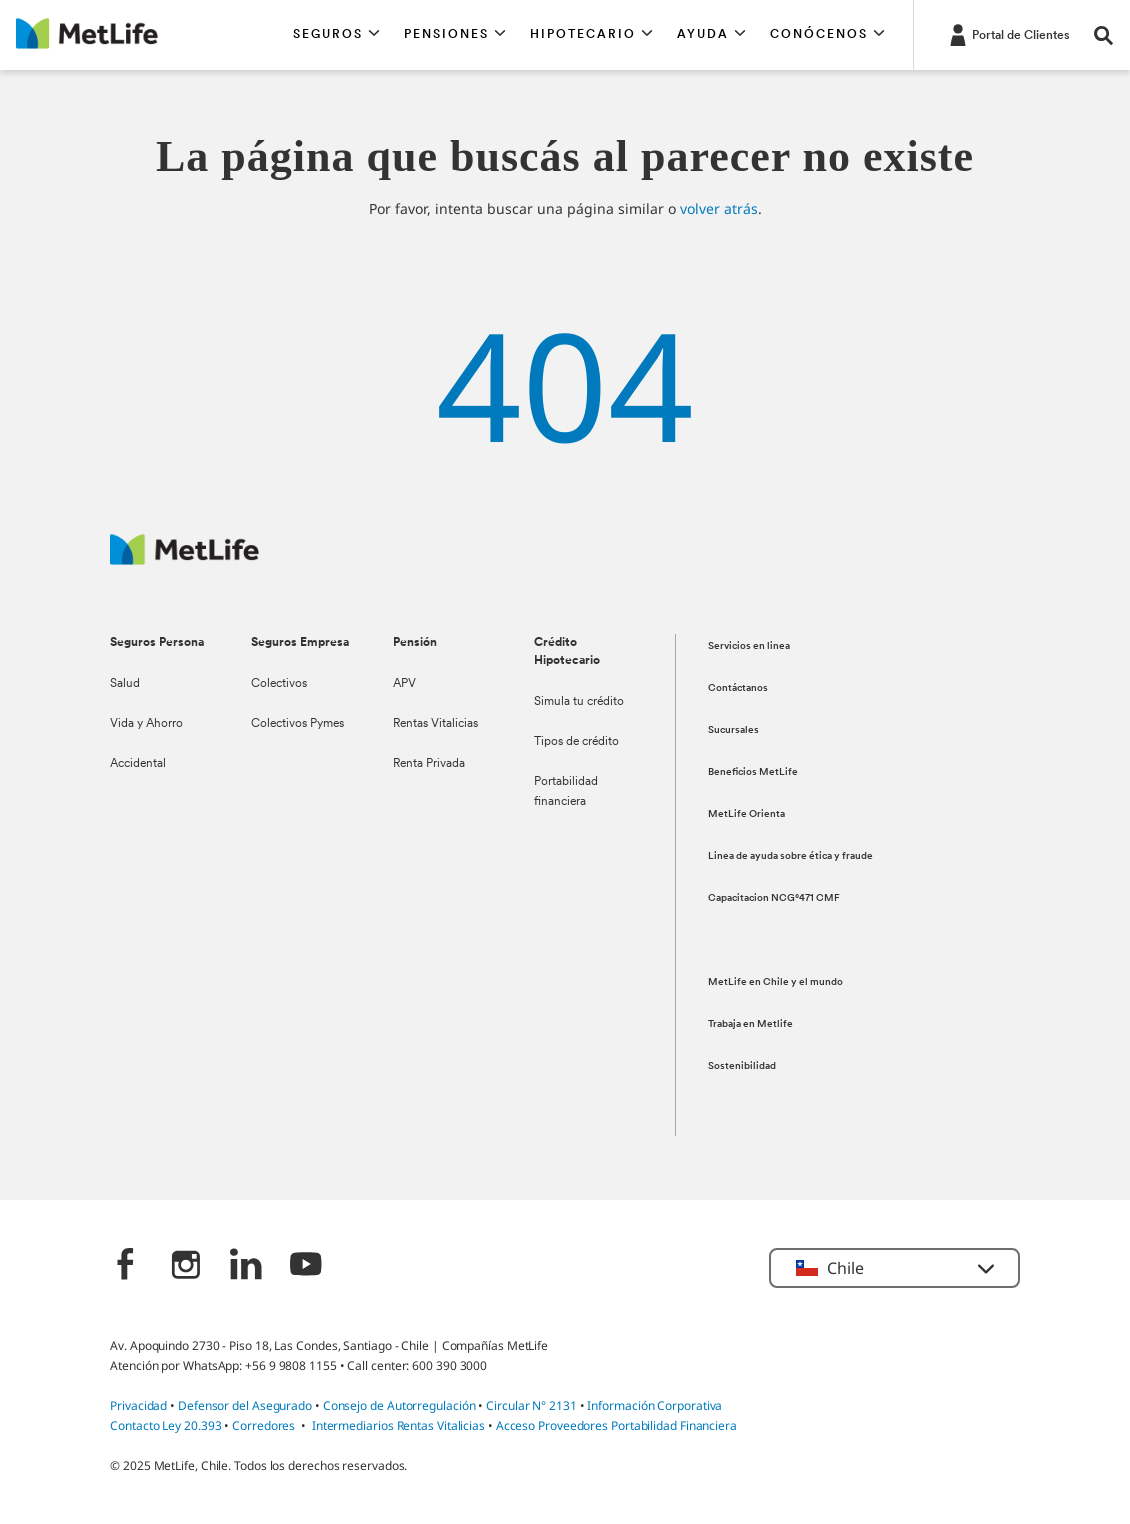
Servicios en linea (749, 646)
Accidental (138, 764)
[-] (1008, 34)
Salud (125, 684)
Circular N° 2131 (531, 1405)
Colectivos (279, 684)
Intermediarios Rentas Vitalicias (398, 1425)
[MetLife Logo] (184, 559)
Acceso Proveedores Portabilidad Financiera (616, 1425)
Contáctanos (738, 688)
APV (404, 684)
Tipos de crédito (576, 742)
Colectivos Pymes (297, 724)
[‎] (126, 1266)
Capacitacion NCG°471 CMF (774, 898)
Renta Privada (429, 764)
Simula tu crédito (579, 702)
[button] (336, 35)
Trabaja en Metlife (750, 1024)
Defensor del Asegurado (245, 1405)
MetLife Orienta (746, 814)
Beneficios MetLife (753, 772)
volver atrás (719, 208)
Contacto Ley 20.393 (165, 1425)
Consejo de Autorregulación (399, 1405)
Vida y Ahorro (146, 724)
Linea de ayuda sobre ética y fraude (790, 856)
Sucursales (733, 730)
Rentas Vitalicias (435, 724)
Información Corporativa (654, 1405)
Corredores (263, 1425)
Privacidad (140, 1405)
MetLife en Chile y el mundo (775, 982)
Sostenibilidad (742, 1066)
